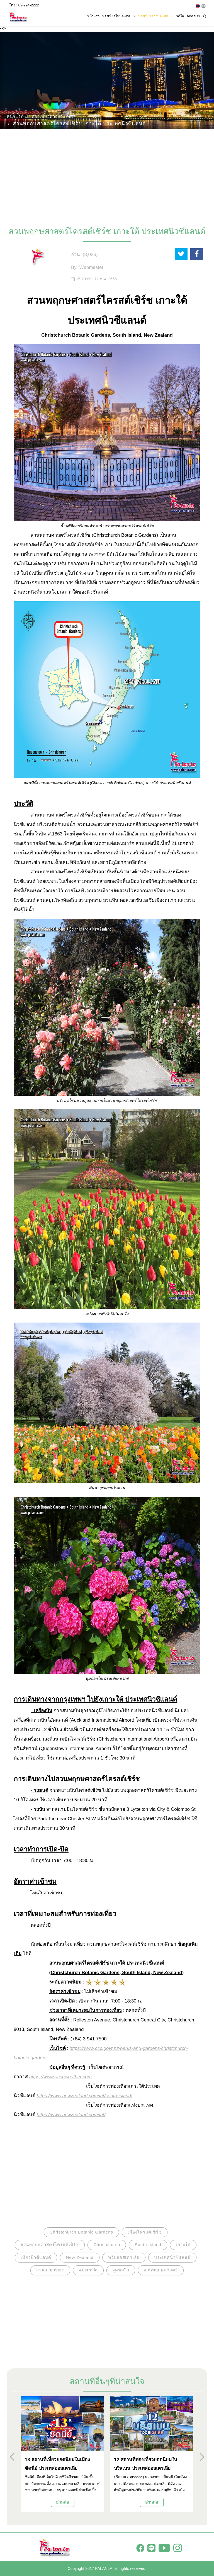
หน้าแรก (93, 16)
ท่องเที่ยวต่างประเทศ (52, 116)
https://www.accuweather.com (60, 2076)
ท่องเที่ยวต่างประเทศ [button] (155, 16)
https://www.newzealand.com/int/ (71, 2114)
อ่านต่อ (62, 2502)
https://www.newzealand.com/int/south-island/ (84, 2095)
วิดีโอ (180, 16)
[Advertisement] (107, 175)
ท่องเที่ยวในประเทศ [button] (118, 16)
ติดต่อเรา (193, 16)
